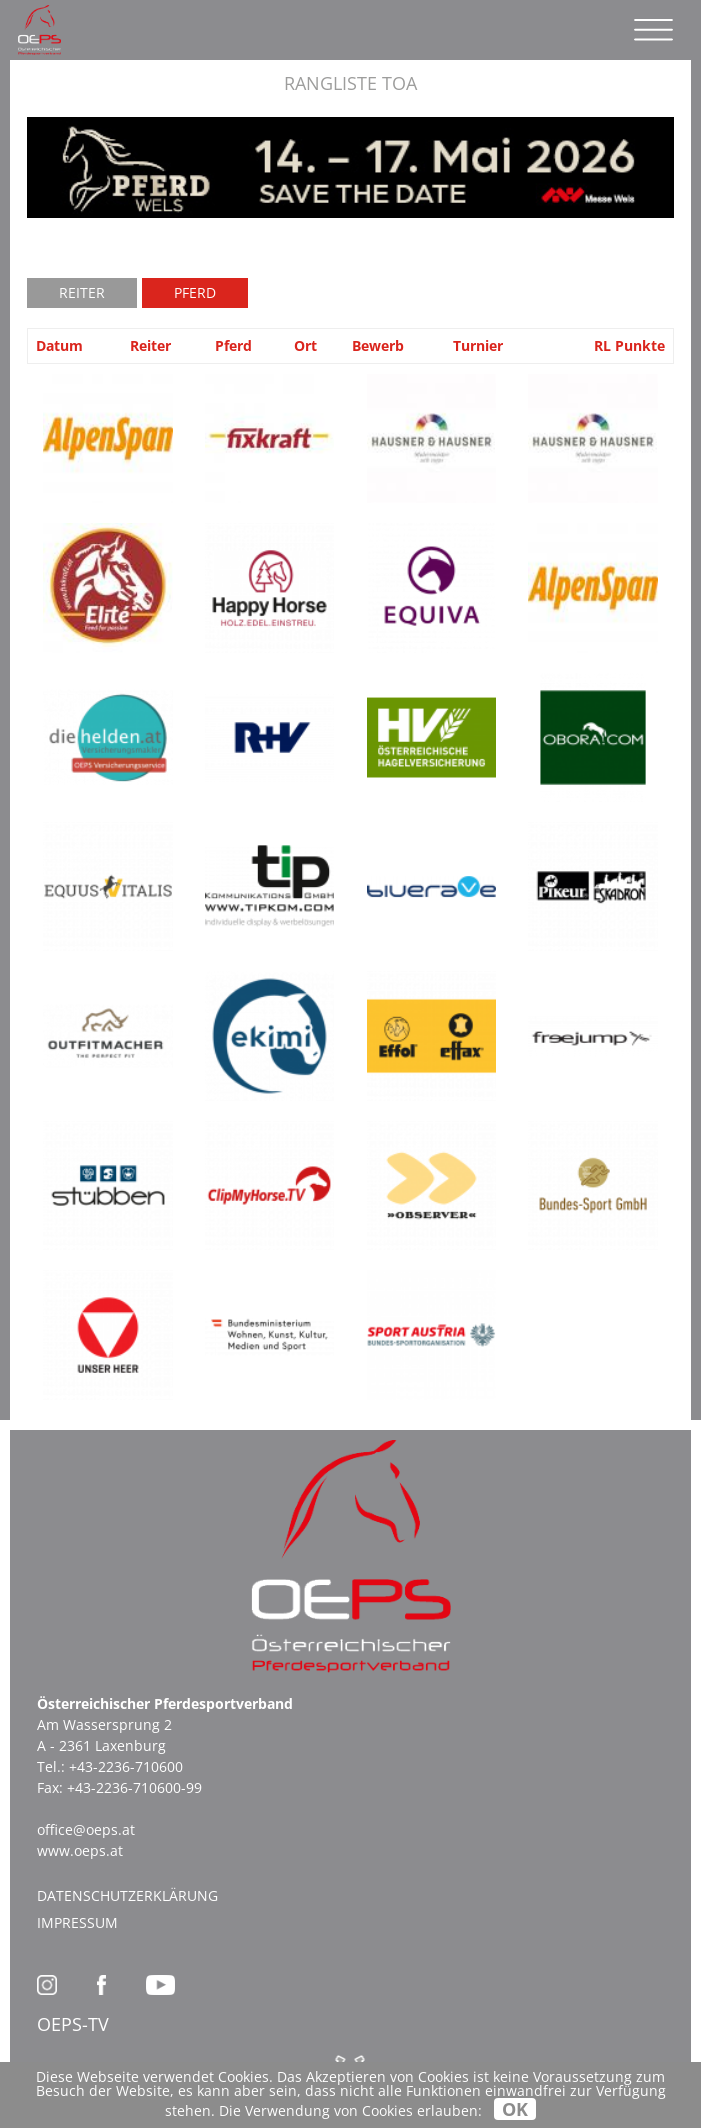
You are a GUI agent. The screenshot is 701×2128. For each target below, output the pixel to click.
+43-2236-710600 (126, 1766)
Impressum (77, 1922)
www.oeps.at (80, 1850)
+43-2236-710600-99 (134, 1787)
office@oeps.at (86, 1829)
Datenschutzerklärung (127, 1895)
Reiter (82, 292)
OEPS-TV (73, 2024)
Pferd (195, 292)
